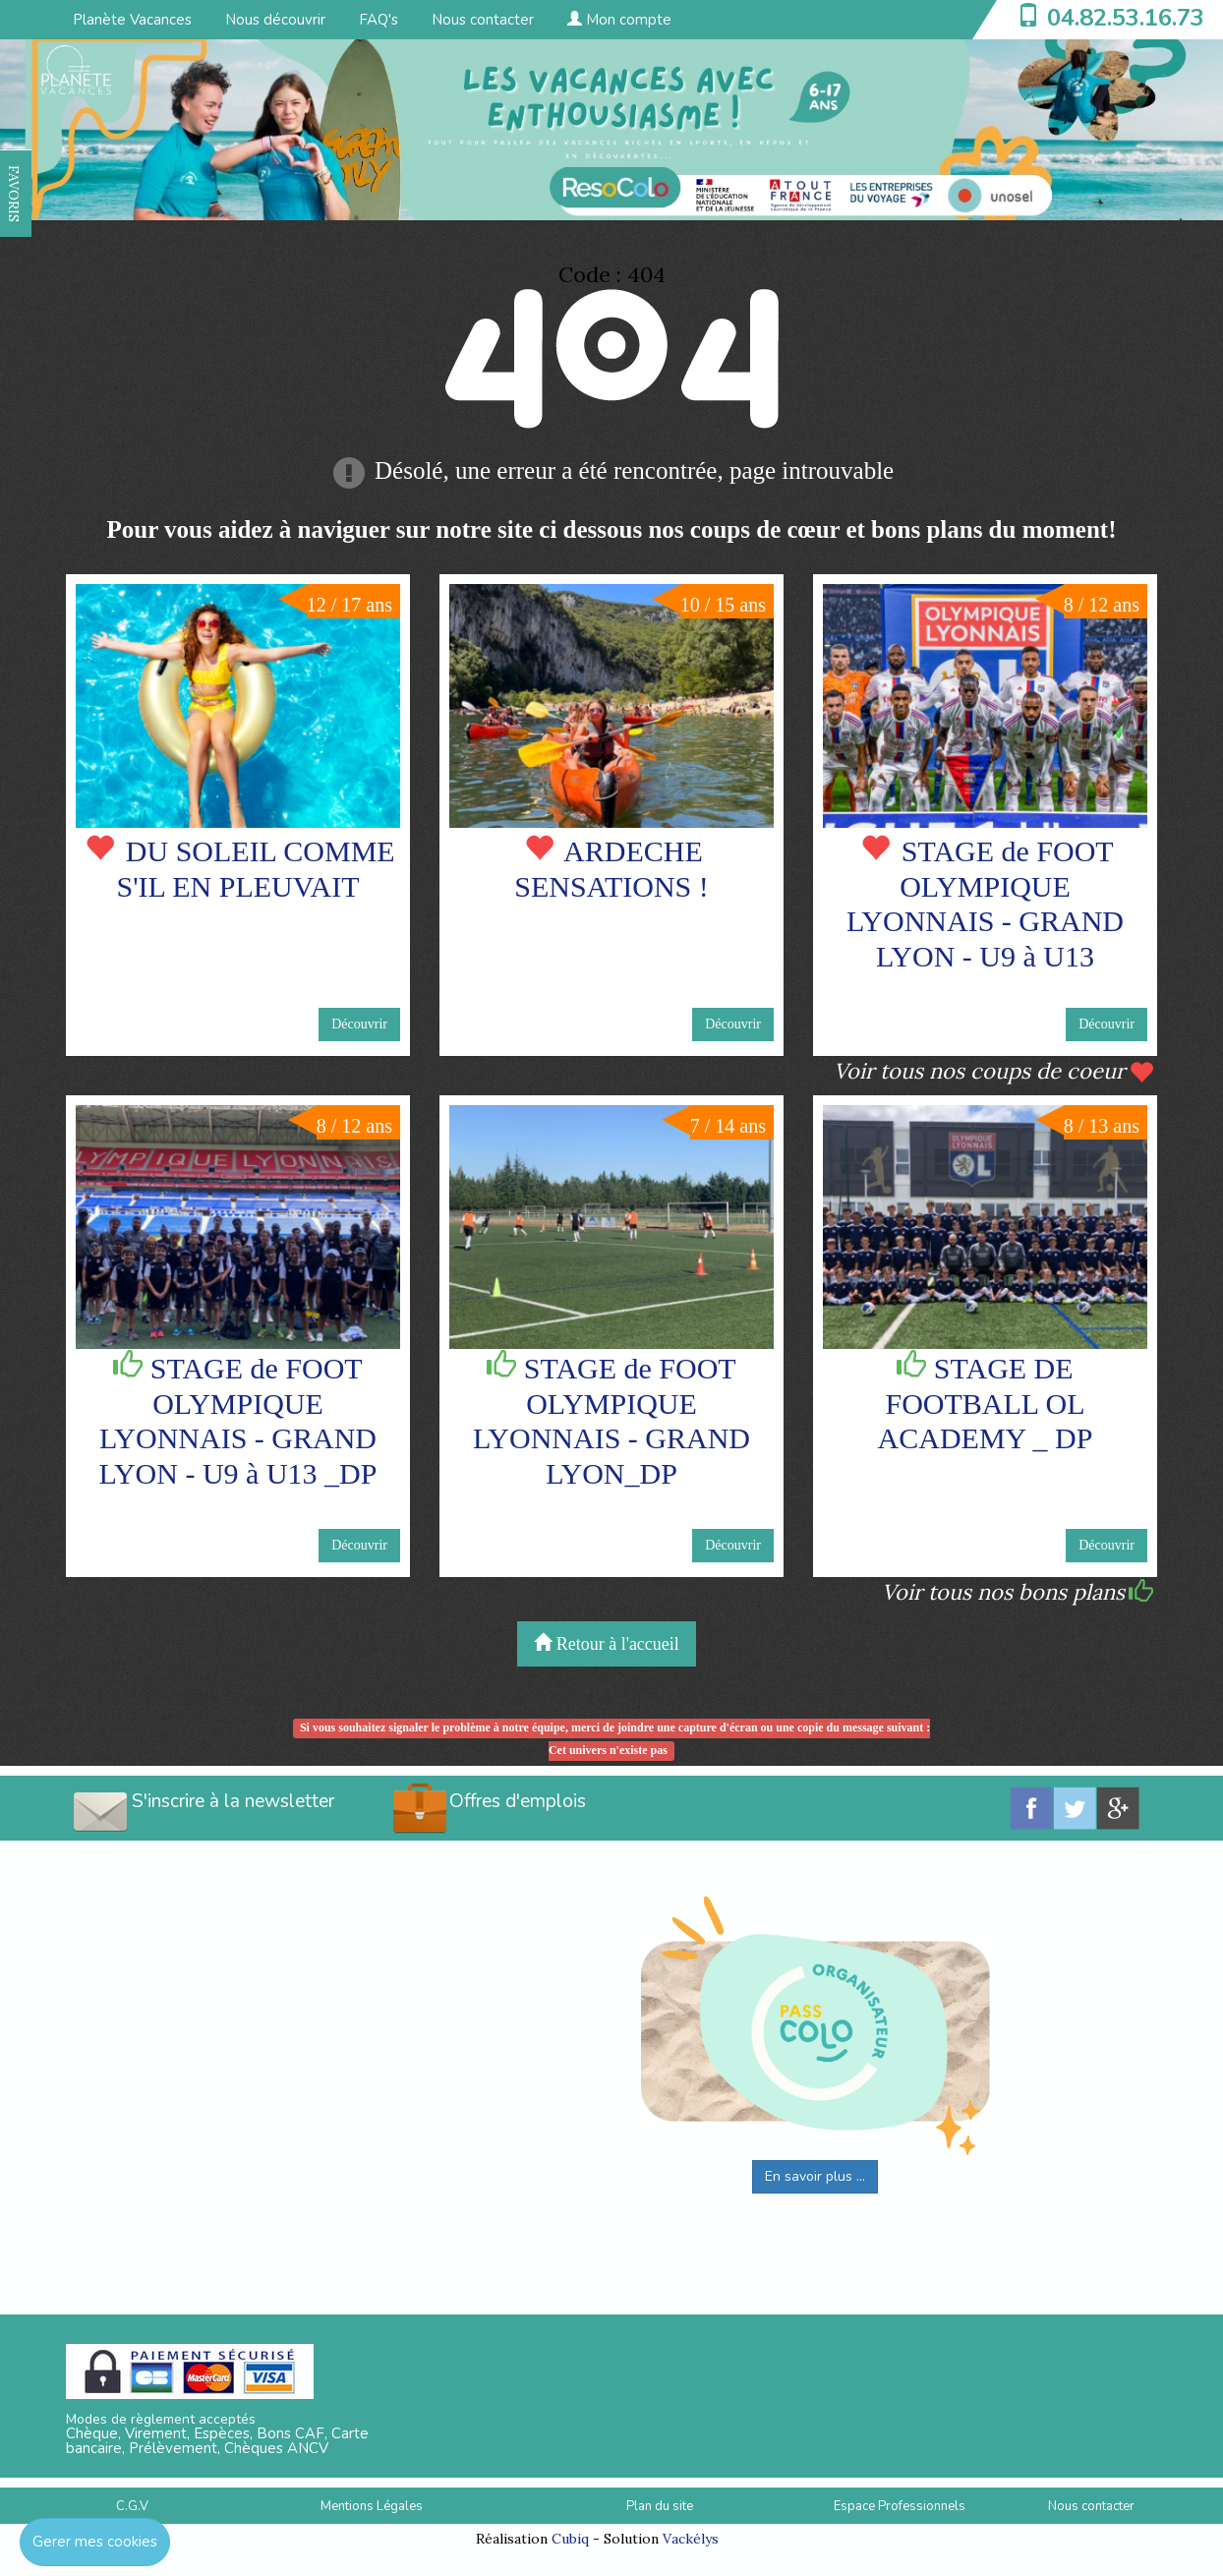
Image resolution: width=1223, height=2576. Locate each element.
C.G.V (132, 2506)
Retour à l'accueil (606, 1643)
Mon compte (619, 19)
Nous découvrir (275, 19)
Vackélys (691, 2538)
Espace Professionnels (899, 2506)
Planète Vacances (132, 19)
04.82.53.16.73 (1125, 17)
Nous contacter (483, 19)
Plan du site (659, 2506)
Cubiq (570, 2538)
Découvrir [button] (359, 1024)
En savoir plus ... (815, 2176)
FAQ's (378, 19)
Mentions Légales (371, 2506)
